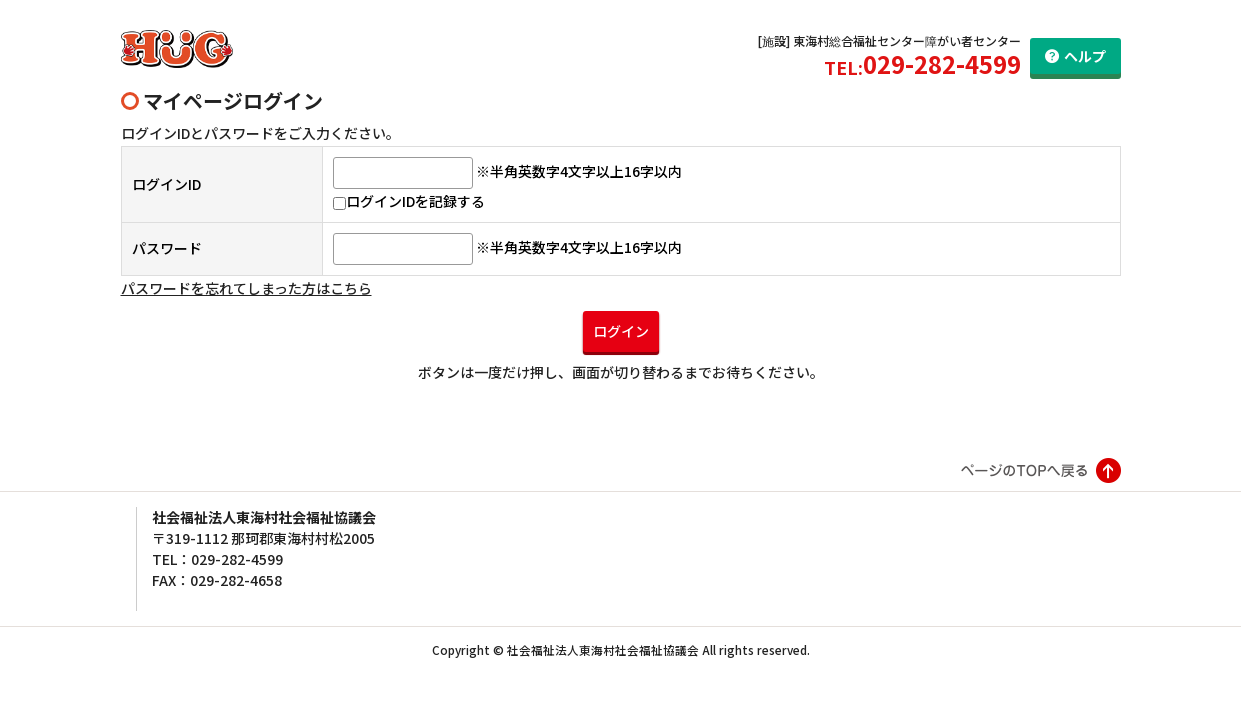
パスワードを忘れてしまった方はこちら (246, 288)
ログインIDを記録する (409, 201)
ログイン (621, 331)
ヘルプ (1085, 56)
